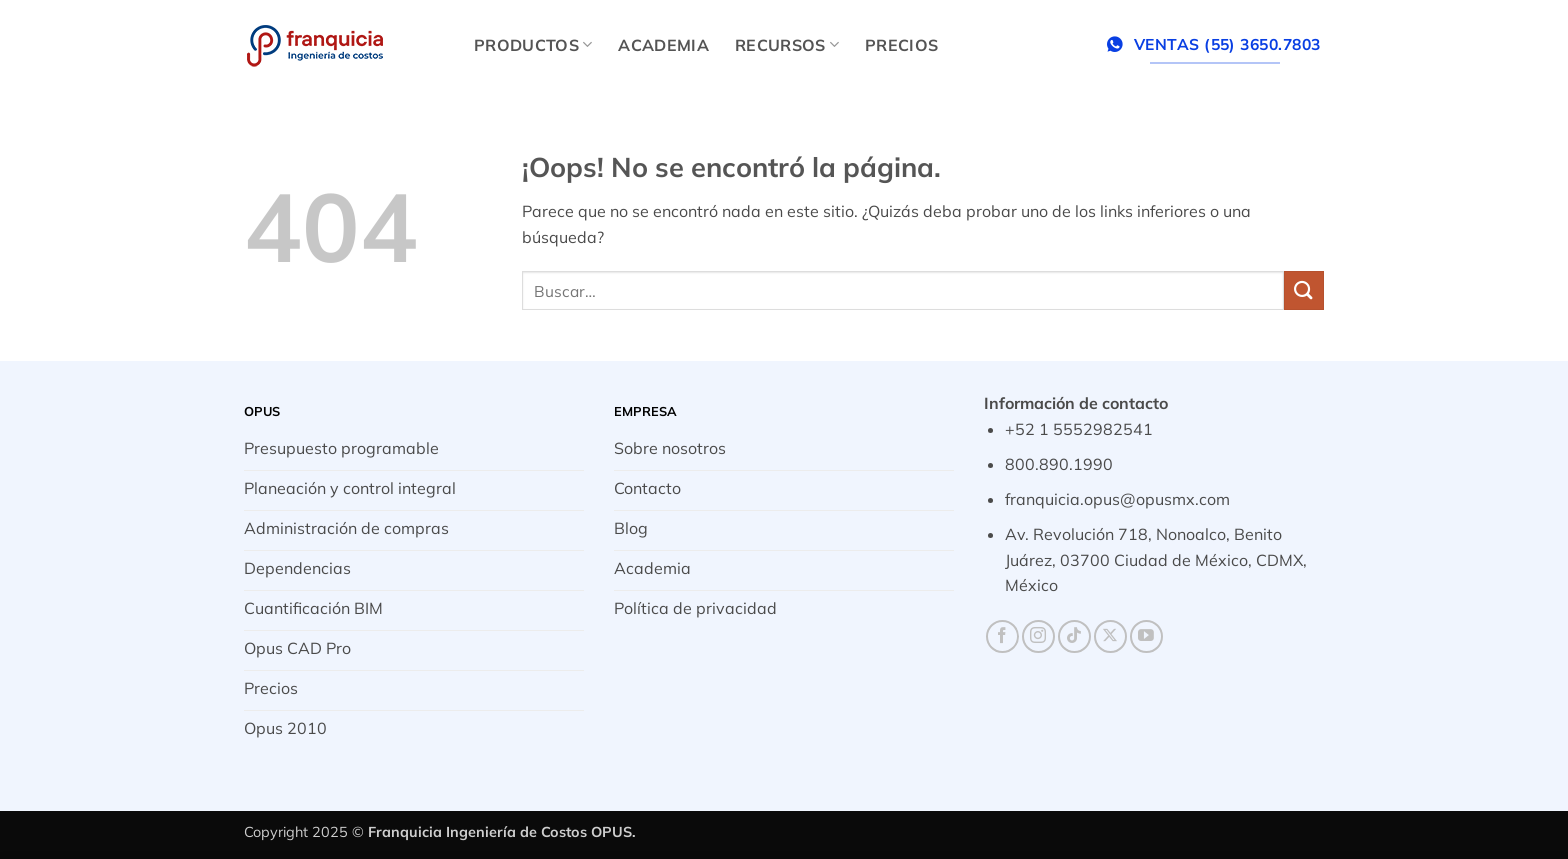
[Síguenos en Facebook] (1002, 636)
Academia (663, 45)
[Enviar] (1304, 290)
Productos (533, 45)
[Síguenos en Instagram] (1038, 636)
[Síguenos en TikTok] (1074, 636)
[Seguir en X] (1110, 636)
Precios (901, 45)
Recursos (787, 45)
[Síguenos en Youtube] (1146, 636)
